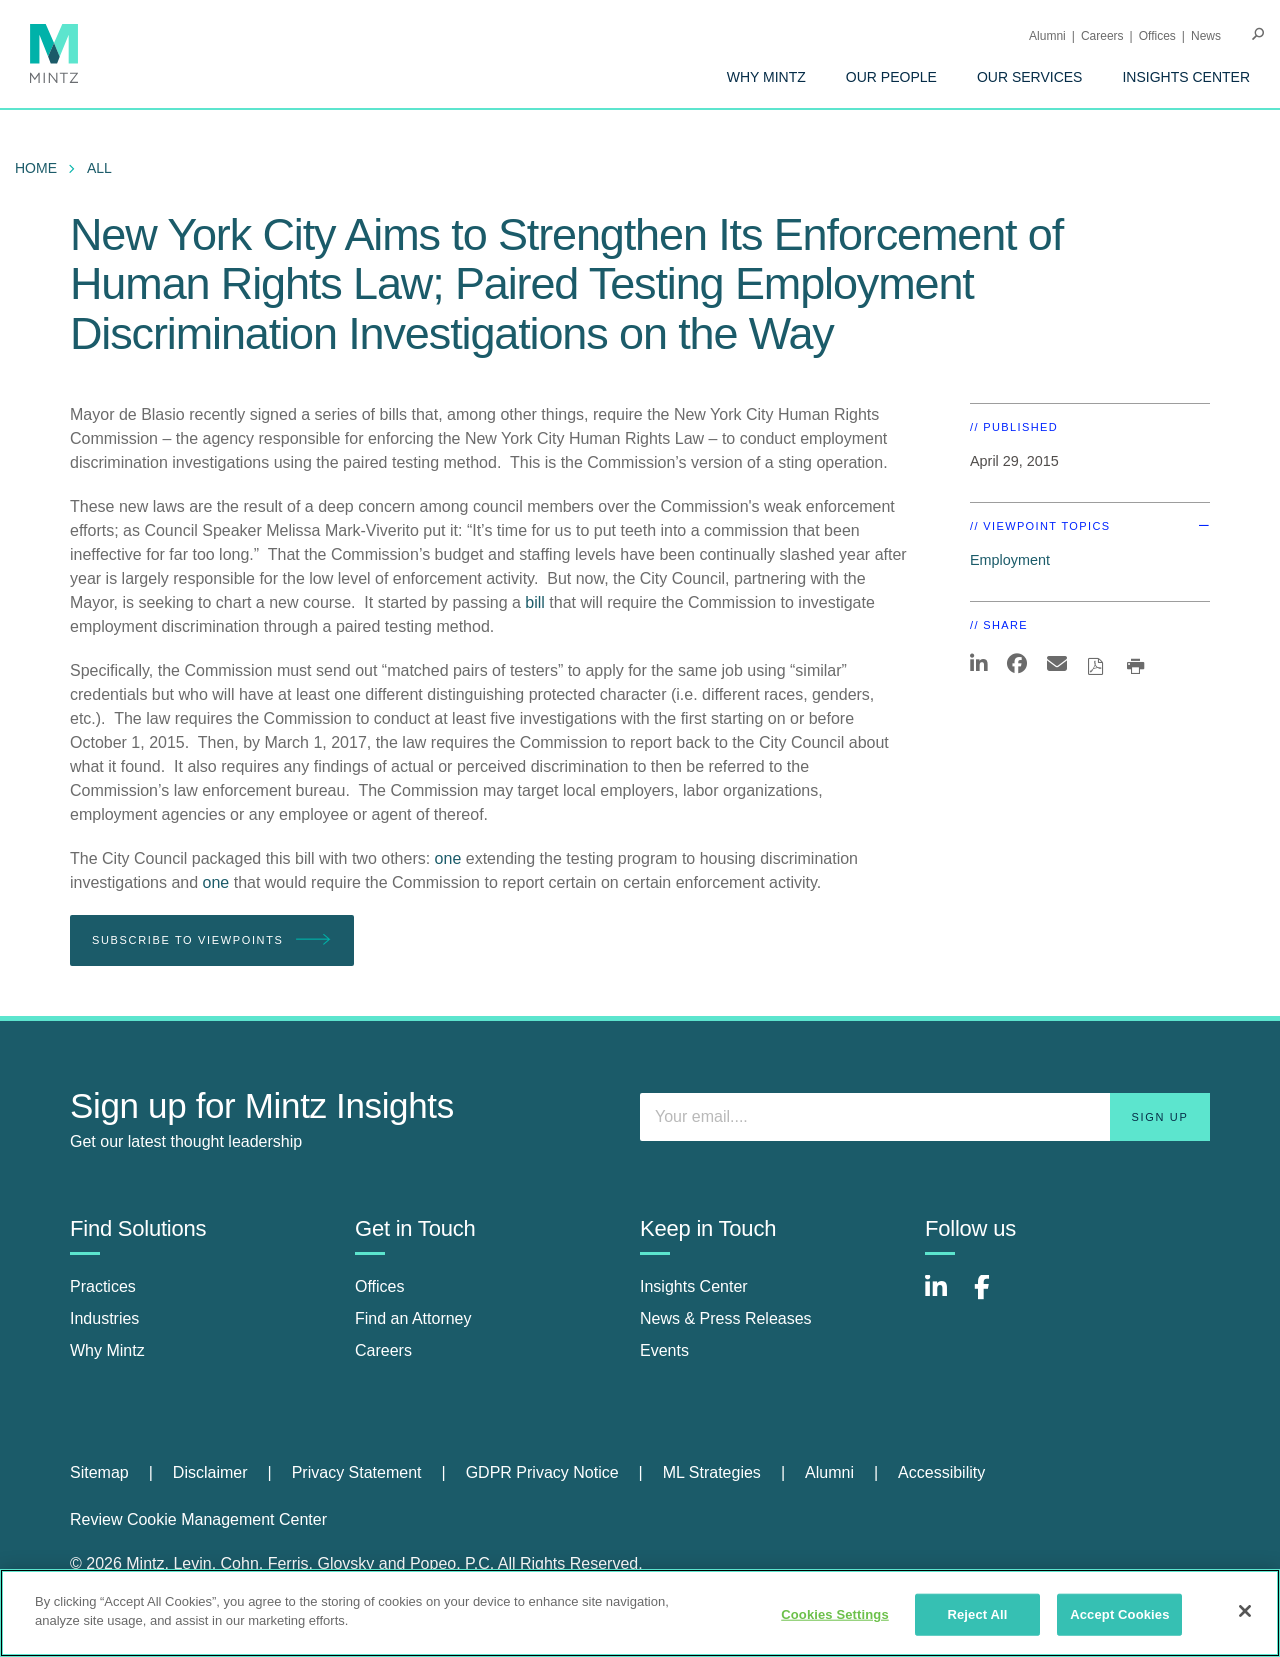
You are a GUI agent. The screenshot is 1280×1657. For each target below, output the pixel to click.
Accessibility (941, 1472)
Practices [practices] (103, 1286)
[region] (640, 1613)
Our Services (1030, 77)
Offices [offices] (380, 1286)
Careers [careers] (383, 1350)
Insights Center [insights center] (694, 1286)
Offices (1157, 36)
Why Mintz (766, 77)
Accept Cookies (1119, 1614)
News (1206, 36)
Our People (891, 77)
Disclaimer (210, 1472)
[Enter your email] (925, 1117)
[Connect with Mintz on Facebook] (994, 1297)
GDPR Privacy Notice (542, 1472)
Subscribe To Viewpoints (212, 940)
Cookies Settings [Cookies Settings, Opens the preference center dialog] (835, 1614)
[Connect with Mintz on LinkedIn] (945, 1297)
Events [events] (664, 1350)
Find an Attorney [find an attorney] (413, 1318)
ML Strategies (712, 1472)
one (448, 858)
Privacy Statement (357, 1472)
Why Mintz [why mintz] (107, 1350)
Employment (1010, 560)
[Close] (1245, 1611)
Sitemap (99, 1472)
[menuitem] (766, 77)
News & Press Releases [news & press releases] (726, 1318)
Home (36, 168)
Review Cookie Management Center (198, 1519)
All (99, 168)
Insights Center (1186, 77)
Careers (1102, 36)
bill (535, 602)
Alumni (1047, 36)
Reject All (977, 1614)
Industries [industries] (104, 1318)
